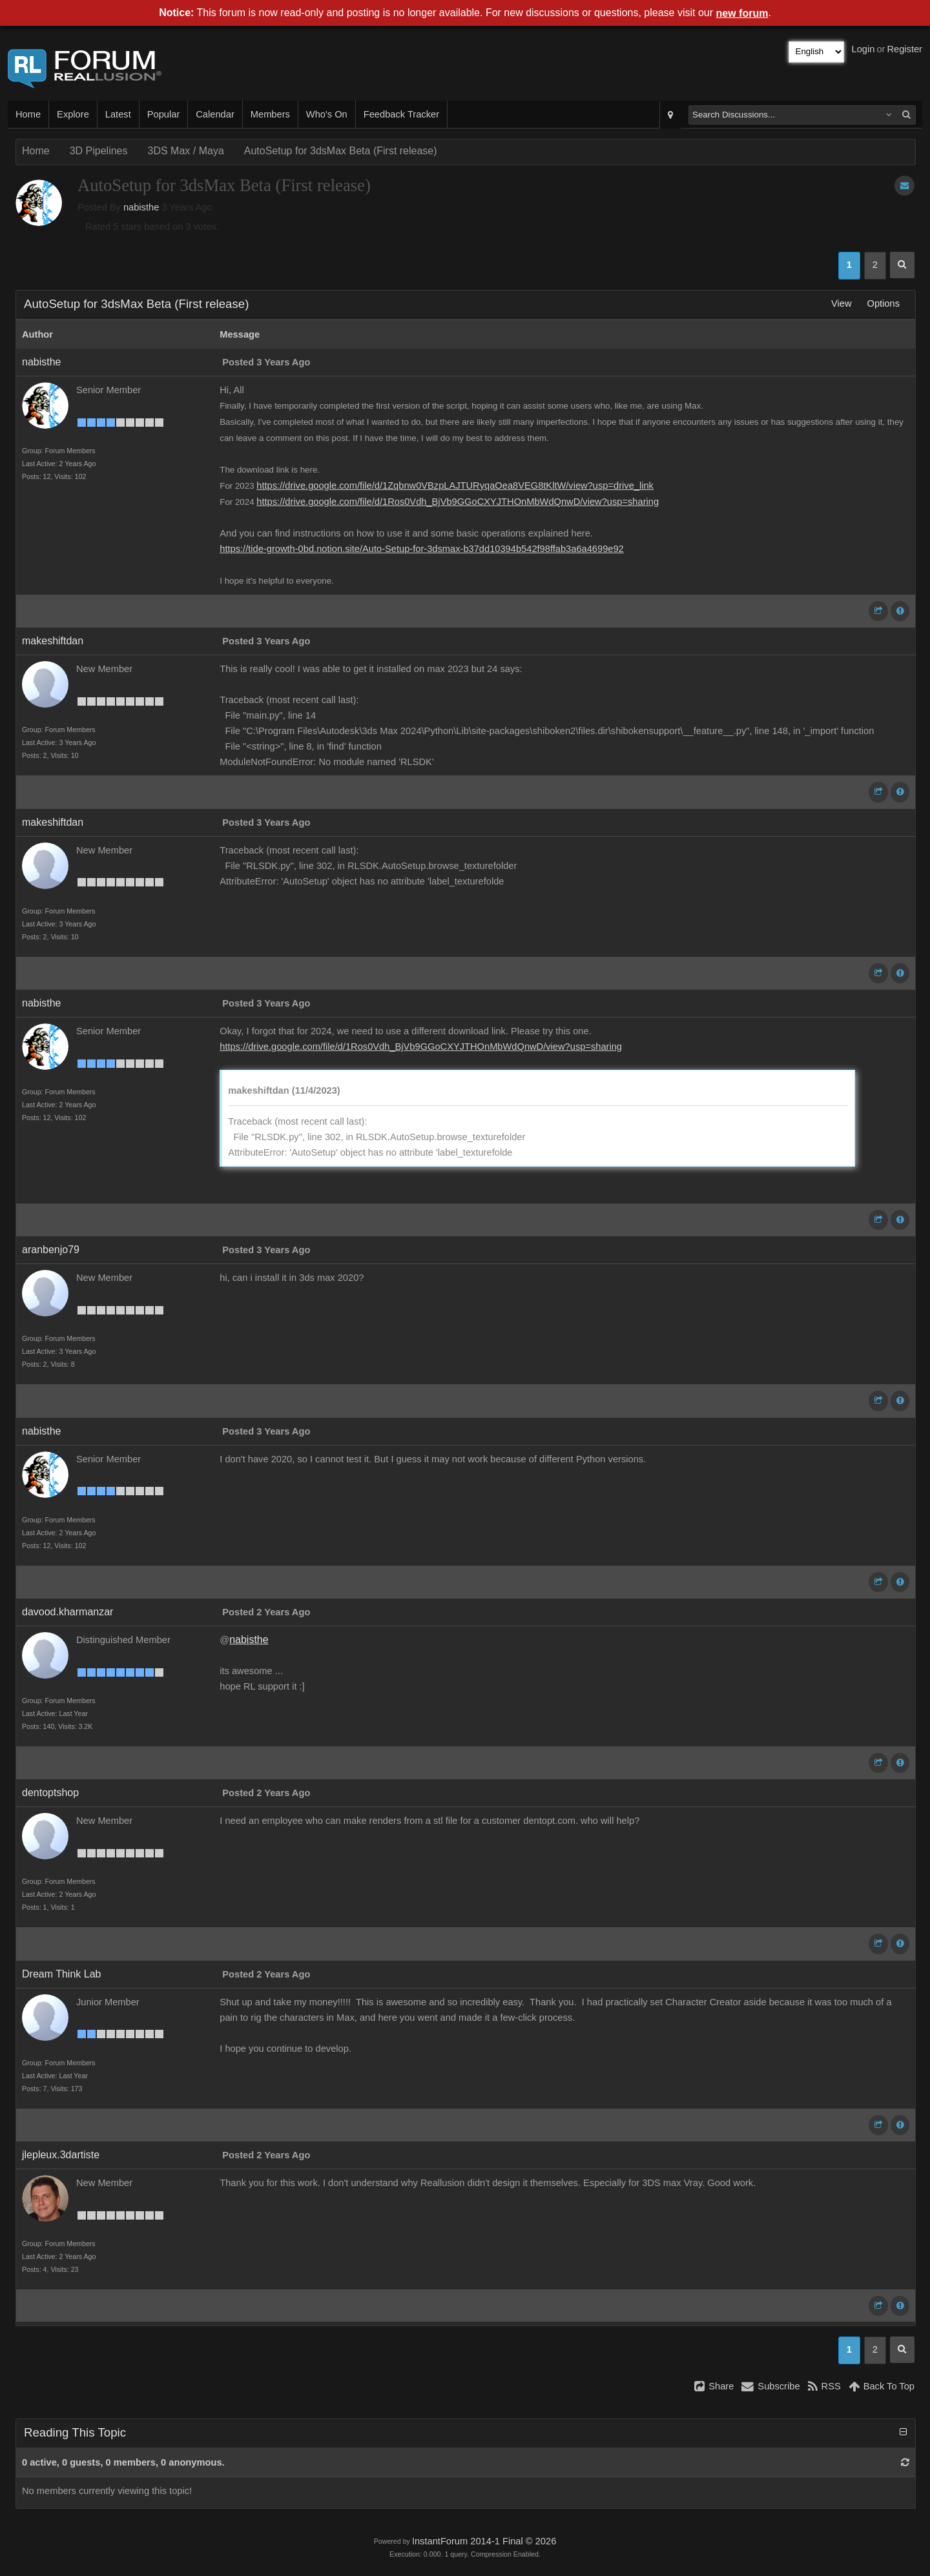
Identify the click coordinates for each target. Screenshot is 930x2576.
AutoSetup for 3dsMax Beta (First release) (340, 150)
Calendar (215, 114)
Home (28, 114)
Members (270, 114)
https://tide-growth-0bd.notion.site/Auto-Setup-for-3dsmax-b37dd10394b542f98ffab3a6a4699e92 (422, 549)
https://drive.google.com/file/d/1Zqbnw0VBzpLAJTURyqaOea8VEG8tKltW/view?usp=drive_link (455, 485)
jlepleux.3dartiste (60, 2154)
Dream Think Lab (61, 1973)
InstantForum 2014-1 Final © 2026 (484, 2541)
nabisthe (141, 207)
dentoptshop (50, 1792)
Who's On (326, 114)
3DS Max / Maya (186, 150)
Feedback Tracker (401, 114)
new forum (742, 13)
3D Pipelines (99, 150)
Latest (118, 114)
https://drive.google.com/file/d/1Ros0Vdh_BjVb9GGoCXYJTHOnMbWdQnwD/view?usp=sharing (457, 501)
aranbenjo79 (50, 1249)
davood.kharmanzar (67, 1611)
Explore (73, 114)
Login (863, 49)
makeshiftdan (52, 640)
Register (904, 49)
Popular (164, 114)
